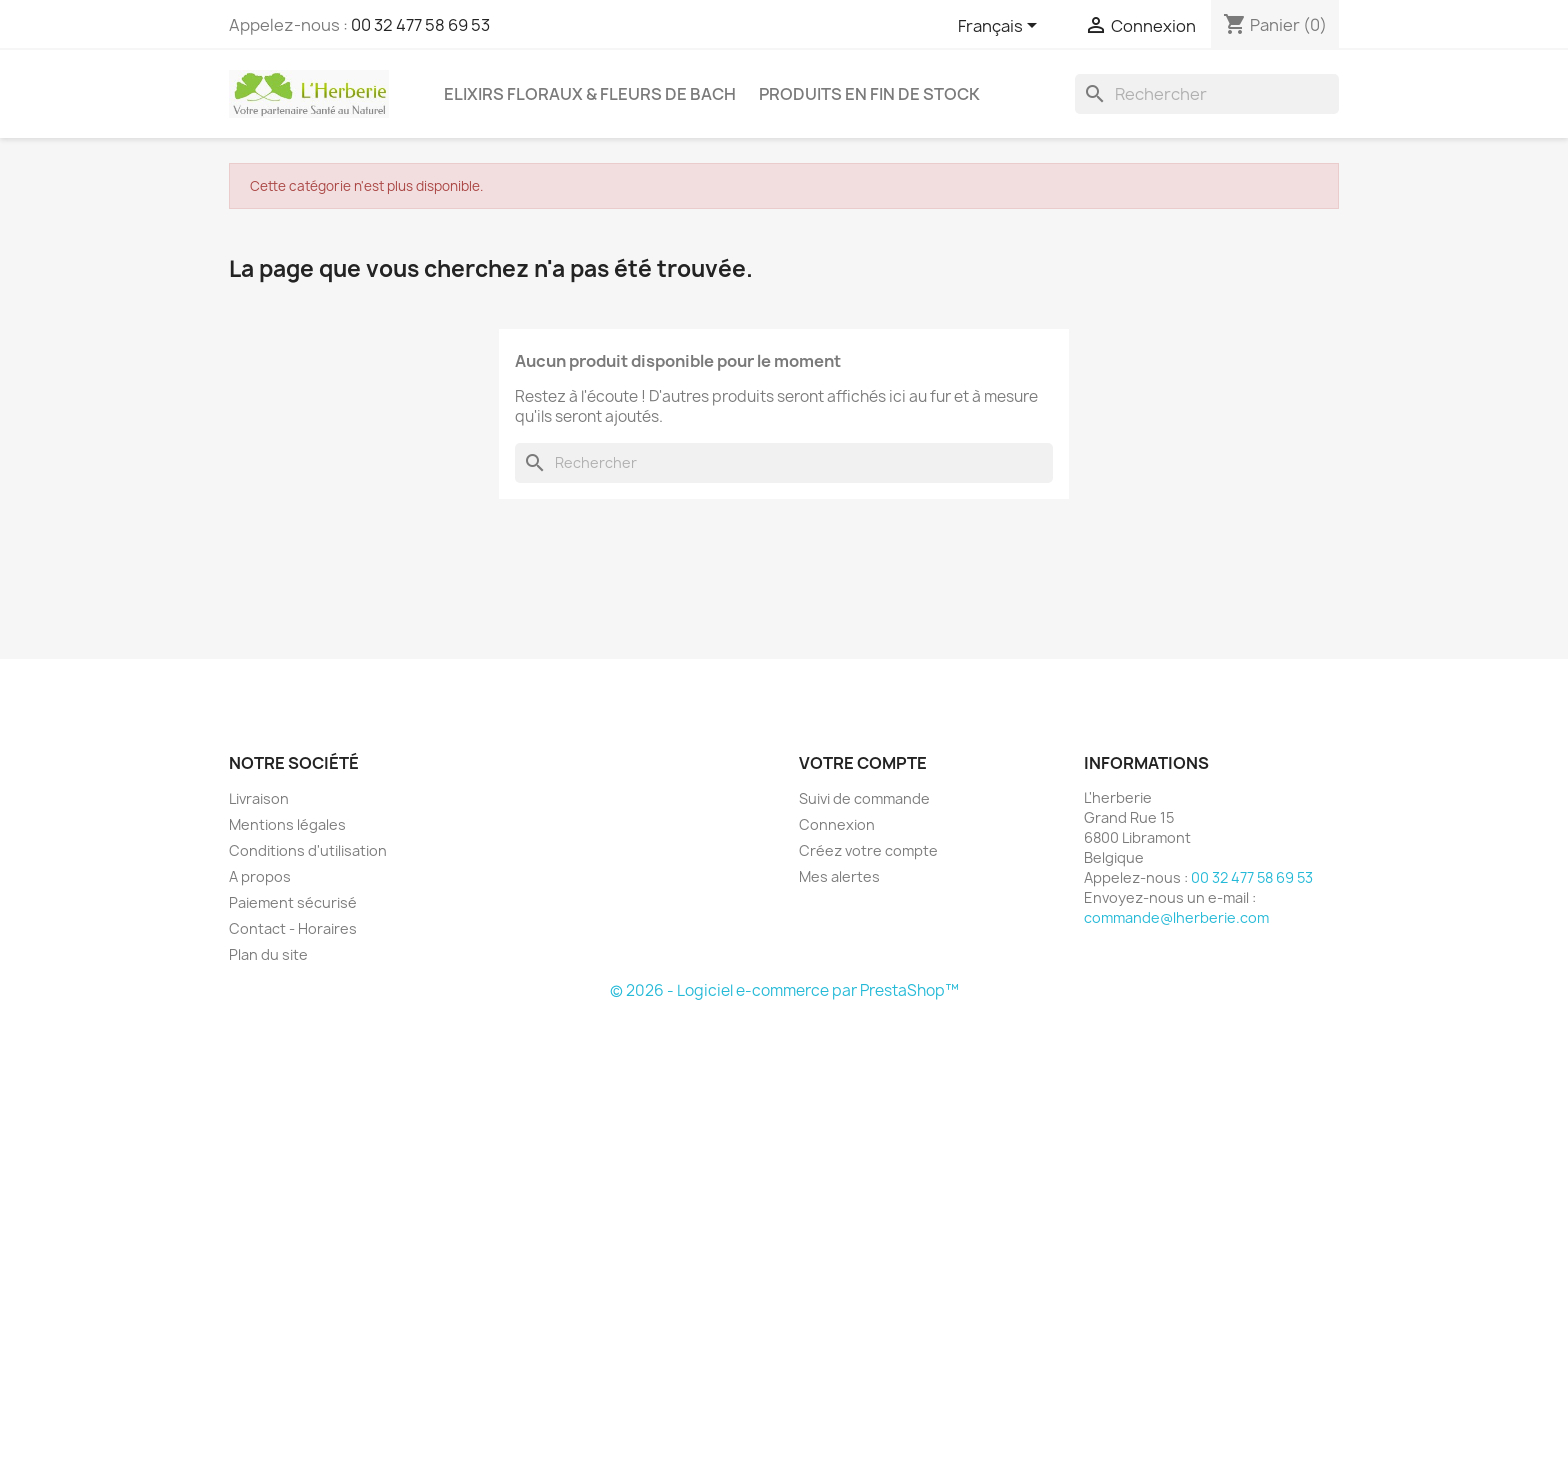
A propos (260, 876)
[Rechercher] (1207, 94)
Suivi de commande (864, 798)
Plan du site (268, 954)
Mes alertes (839, 876)
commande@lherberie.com (1176, 917)
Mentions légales (287, 824)
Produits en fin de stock (869, 94)
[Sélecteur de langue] (1001, 27)
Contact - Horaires (293, 928)
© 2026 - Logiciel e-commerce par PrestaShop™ (784, 990)
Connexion (837, 824)
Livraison (259, 798)
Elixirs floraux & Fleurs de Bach (590, 94)
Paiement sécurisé (293, 902)
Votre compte (863, 763)
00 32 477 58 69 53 (420, 25)
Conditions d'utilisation (308, 850)
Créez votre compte (868, 850)
